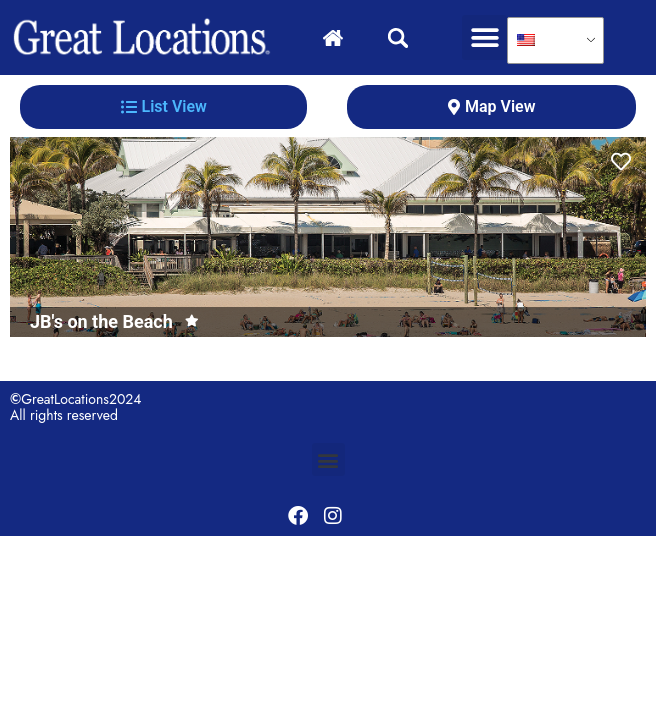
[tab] (163, 107)
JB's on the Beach (101, 321)
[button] (484, 37)
